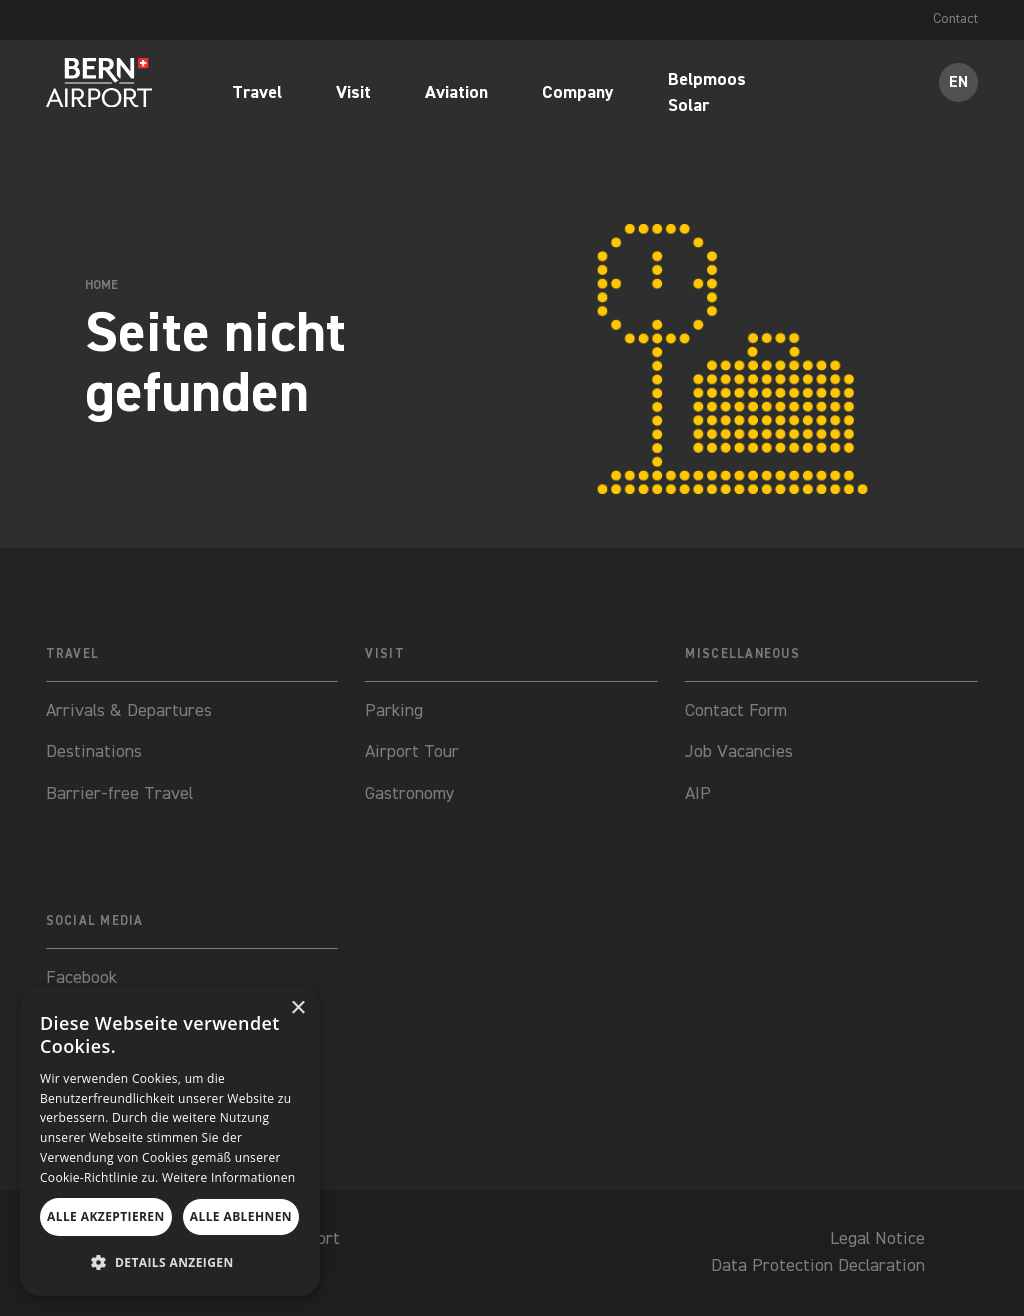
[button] (170, 1262)
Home (101, 286)
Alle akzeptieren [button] (106, 1216)
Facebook (81, 978)
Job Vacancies (739, 752)
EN (958, 82)
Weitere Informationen (229, 1177)
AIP (698, 794)
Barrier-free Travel (119, 794)
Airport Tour (412, 752)
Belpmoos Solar (707, 93)
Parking (394, 711)
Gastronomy (410, 794)
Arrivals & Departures (129, 711)
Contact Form (736, 711)
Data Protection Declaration (818, 1266)
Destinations (94, 752)
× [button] (297, 1008)
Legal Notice (877, 1239)
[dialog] (170, 1141)
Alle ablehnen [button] (241, 1216)
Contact (955, 19)
